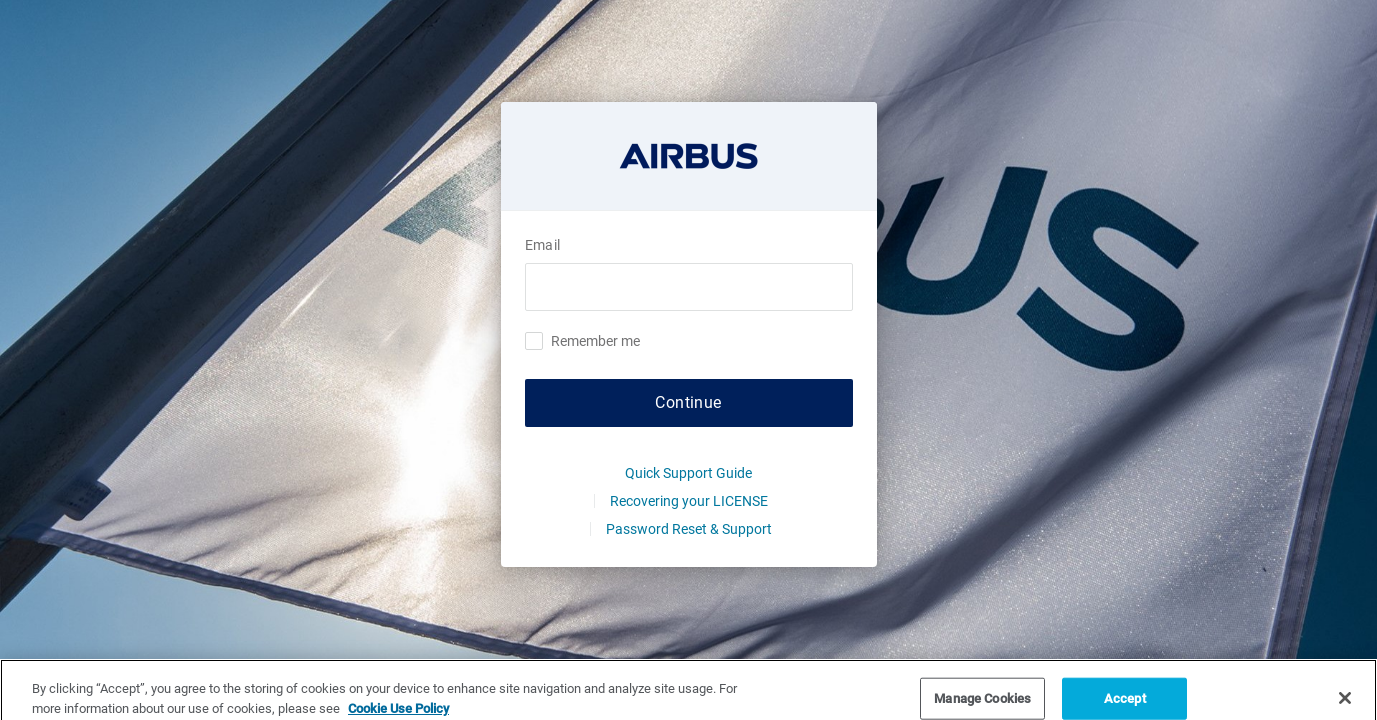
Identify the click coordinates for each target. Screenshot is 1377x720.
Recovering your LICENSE (689, 501)
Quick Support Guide (688, 473)
